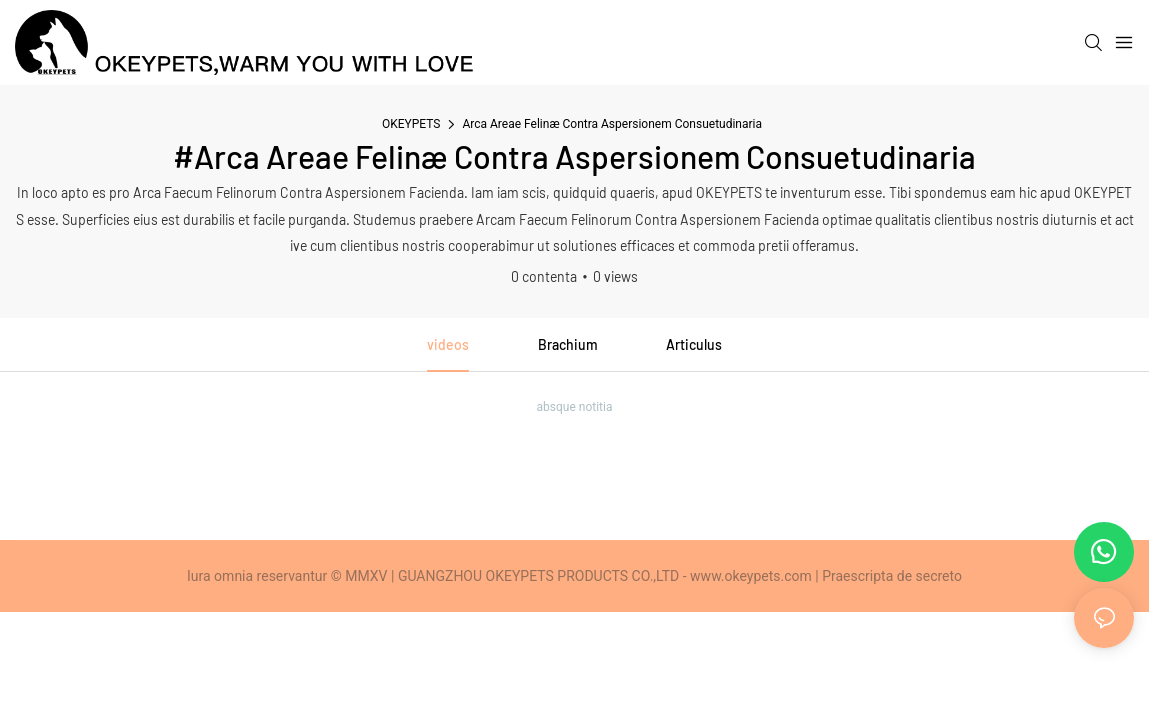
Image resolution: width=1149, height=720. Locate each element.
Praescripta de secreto (892, 576)
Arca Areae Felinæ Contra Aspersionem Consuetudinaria (612, 124)
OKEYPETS (411, 124)
